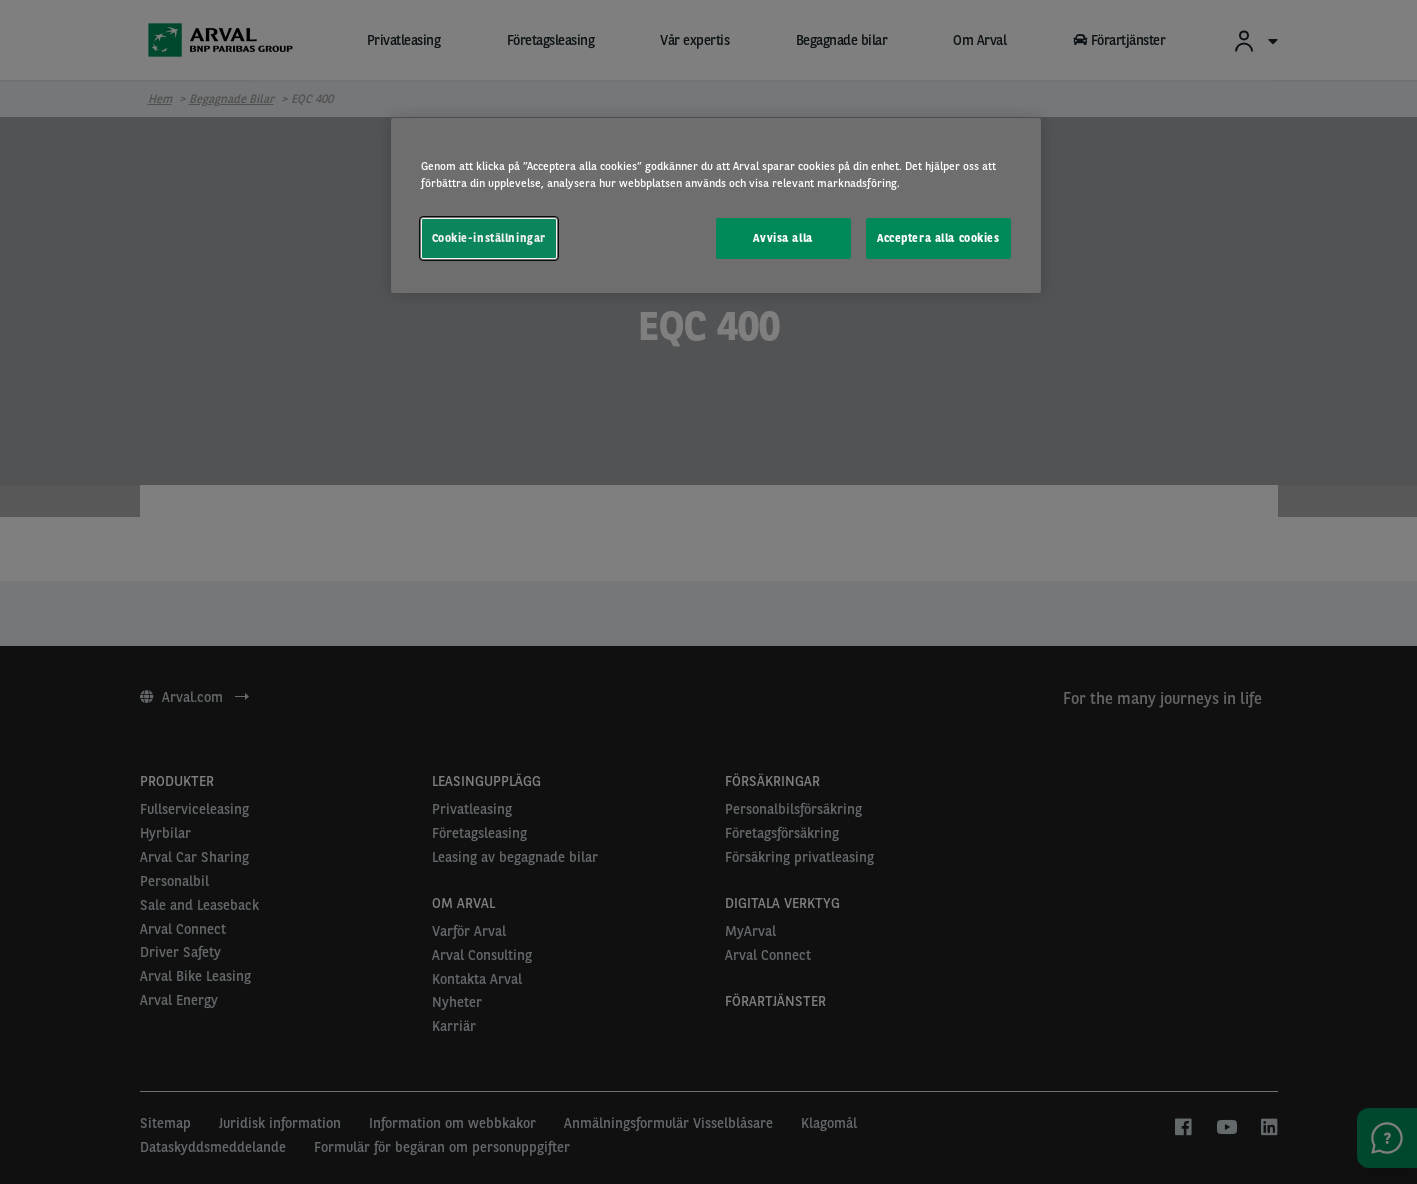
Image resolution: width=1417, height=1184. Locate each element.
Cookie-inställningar (489, 238)
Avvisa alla (782, 238)
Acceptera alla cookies (938, 238)
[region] (716, 205)
